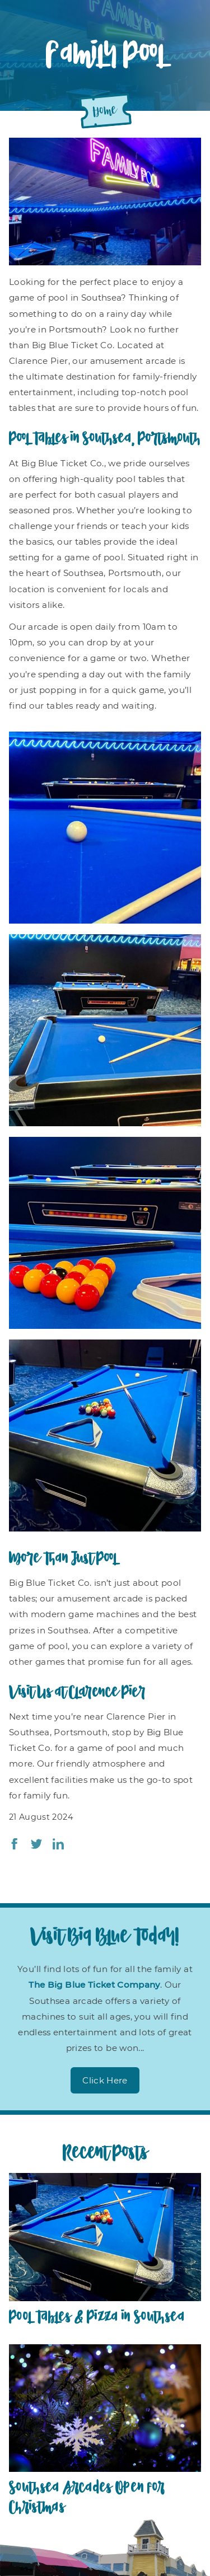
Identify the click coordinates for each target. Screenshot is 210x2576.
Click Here (105, 2080)
